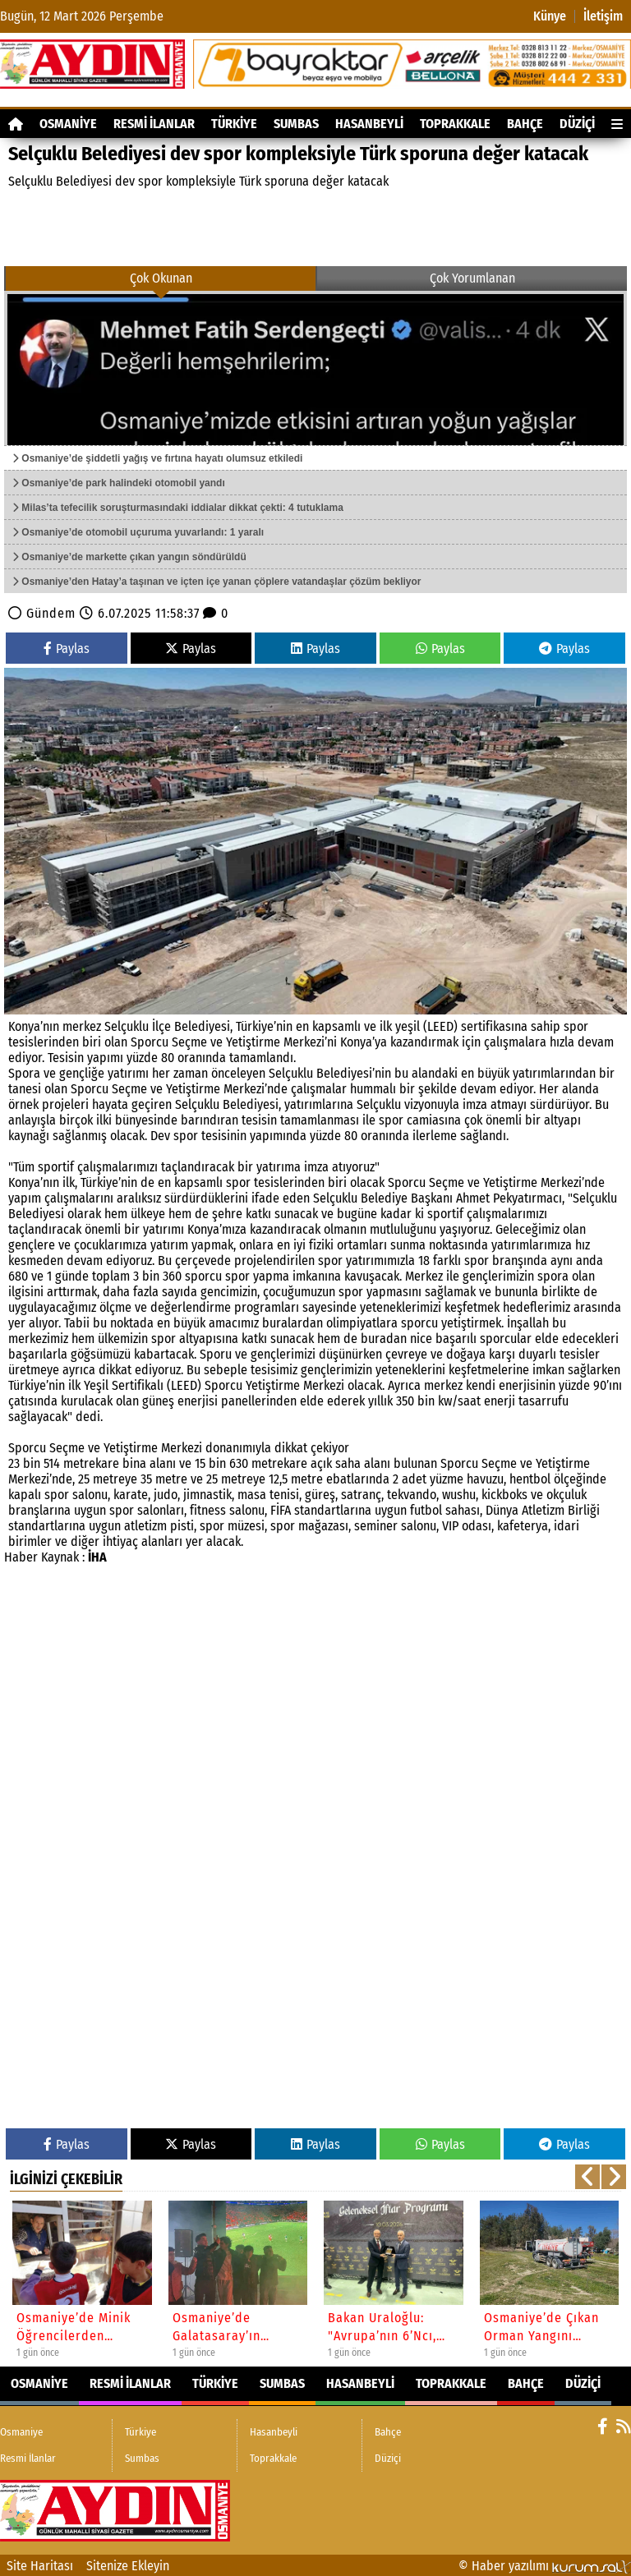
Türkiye (234, 123)
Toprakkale (455, 123)
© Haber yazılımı (544, 2566)
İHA (97, 1557)
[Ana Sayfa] (15, 123)
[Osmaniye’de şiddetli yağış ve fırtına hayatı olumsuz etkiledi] (315, 368)
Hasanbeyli (369, 123)
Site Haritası (40, 2566)
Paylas (67, 648)
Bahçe (525, 123)
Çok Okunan (161, 278)
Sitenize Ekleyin (127, 2566)
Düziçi (577, 123)
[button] (587, 2176)
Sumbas (296, 123)
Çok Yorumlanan (472, 278)
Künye (549, 16)
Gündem (51, 613)
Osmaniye (68, 123)
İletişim (603, 16)
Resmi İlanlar (154, 123)
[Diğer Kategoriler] (617, 123)
